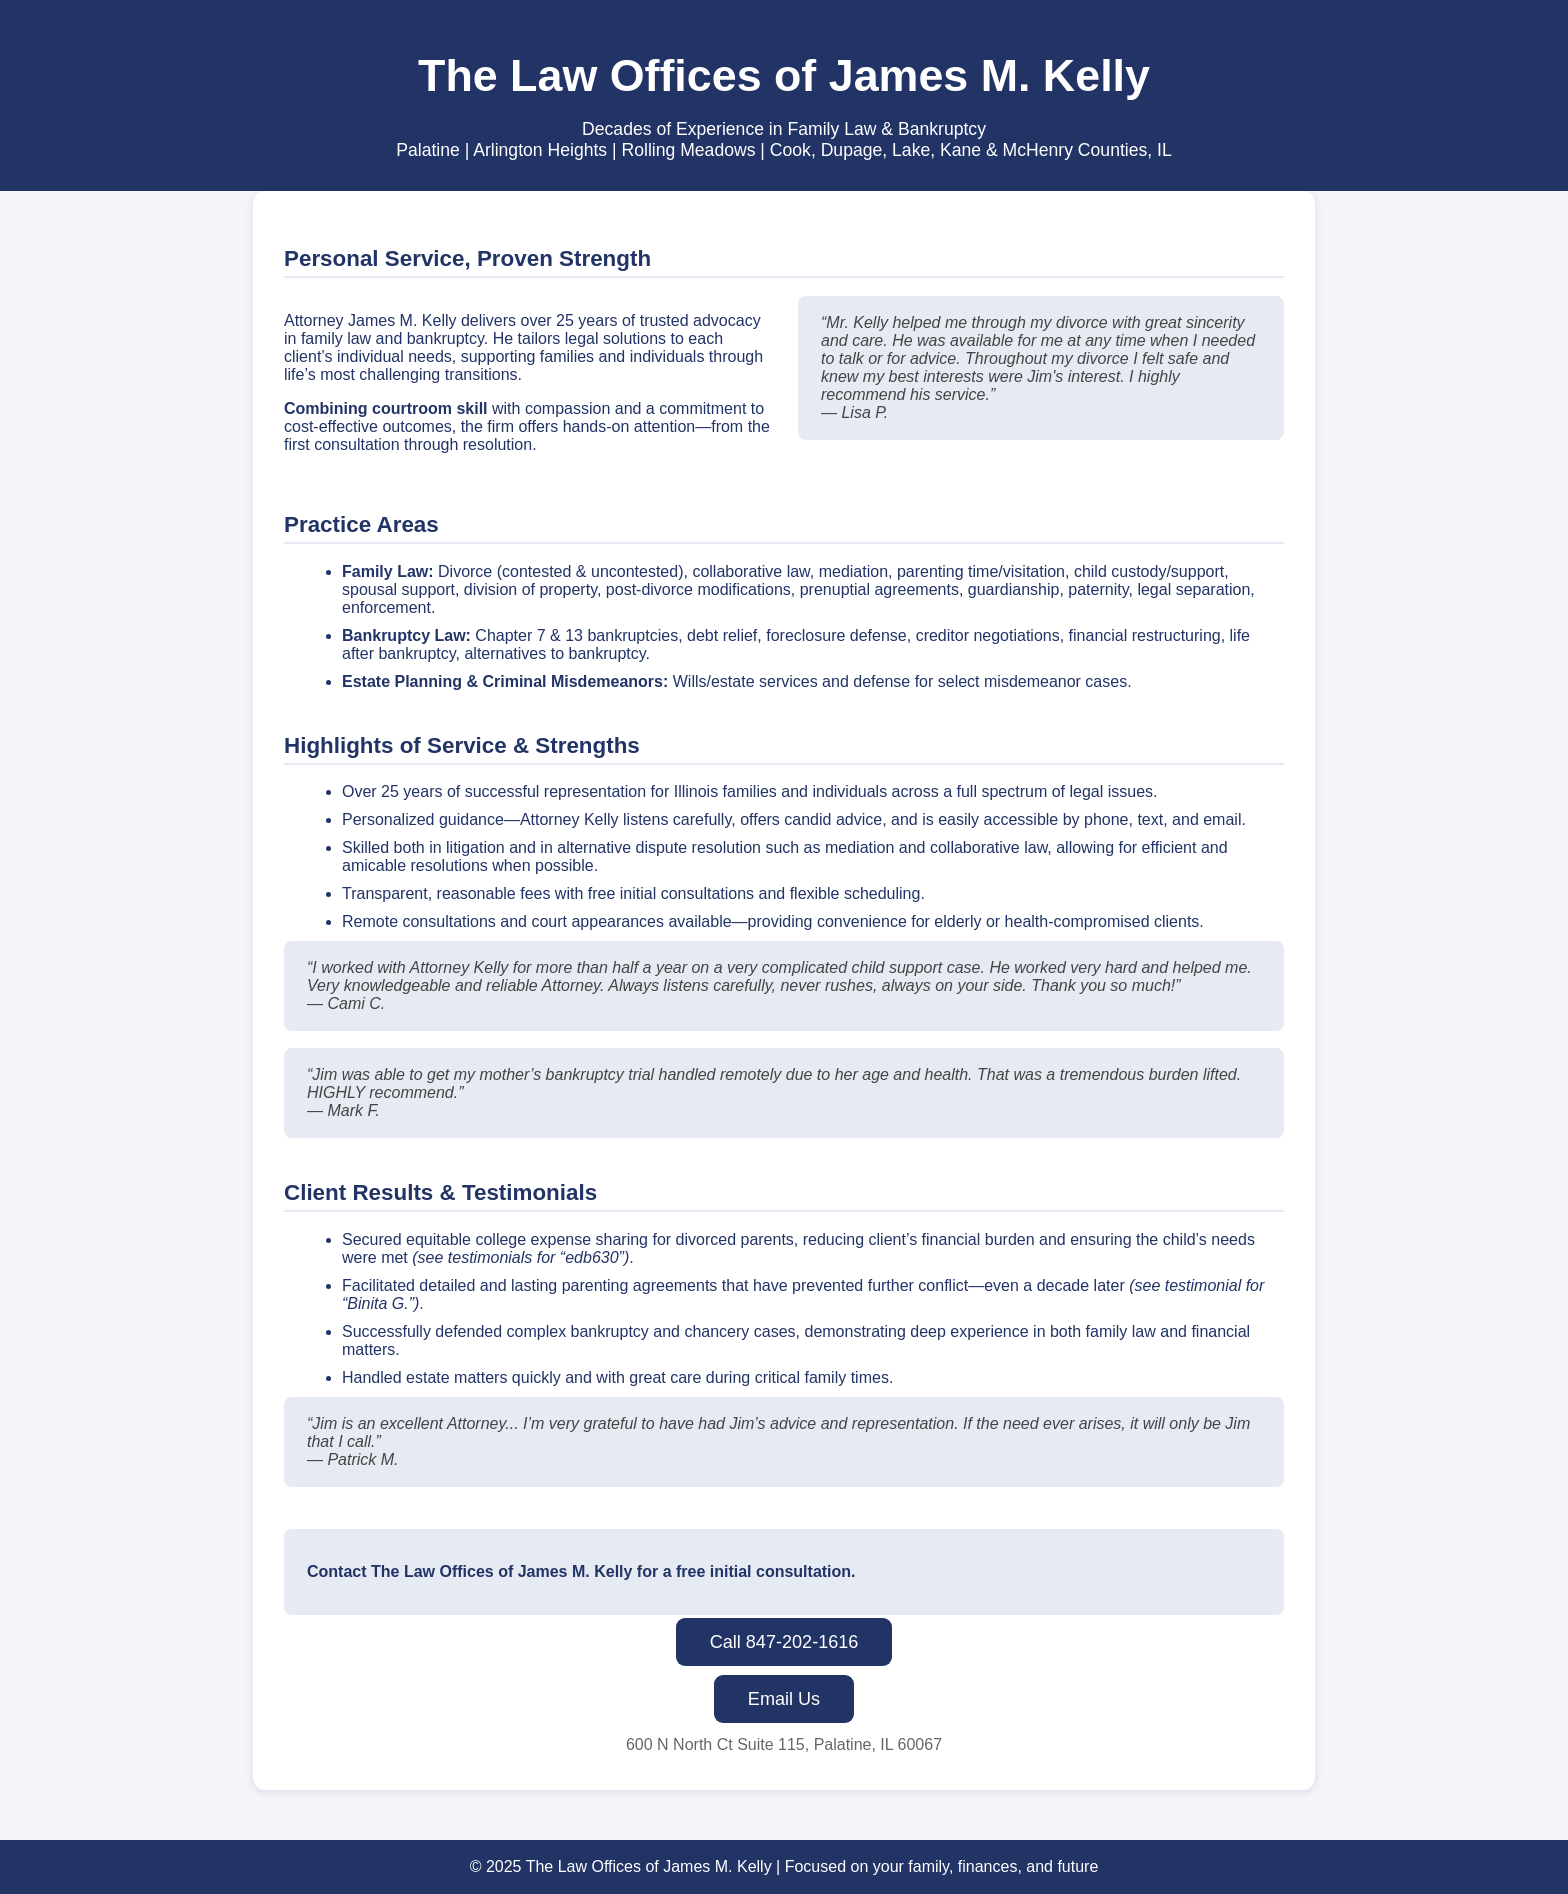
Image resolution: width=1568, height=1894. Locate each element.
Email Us (784, 1699)
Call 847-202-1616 (784, 1642)
